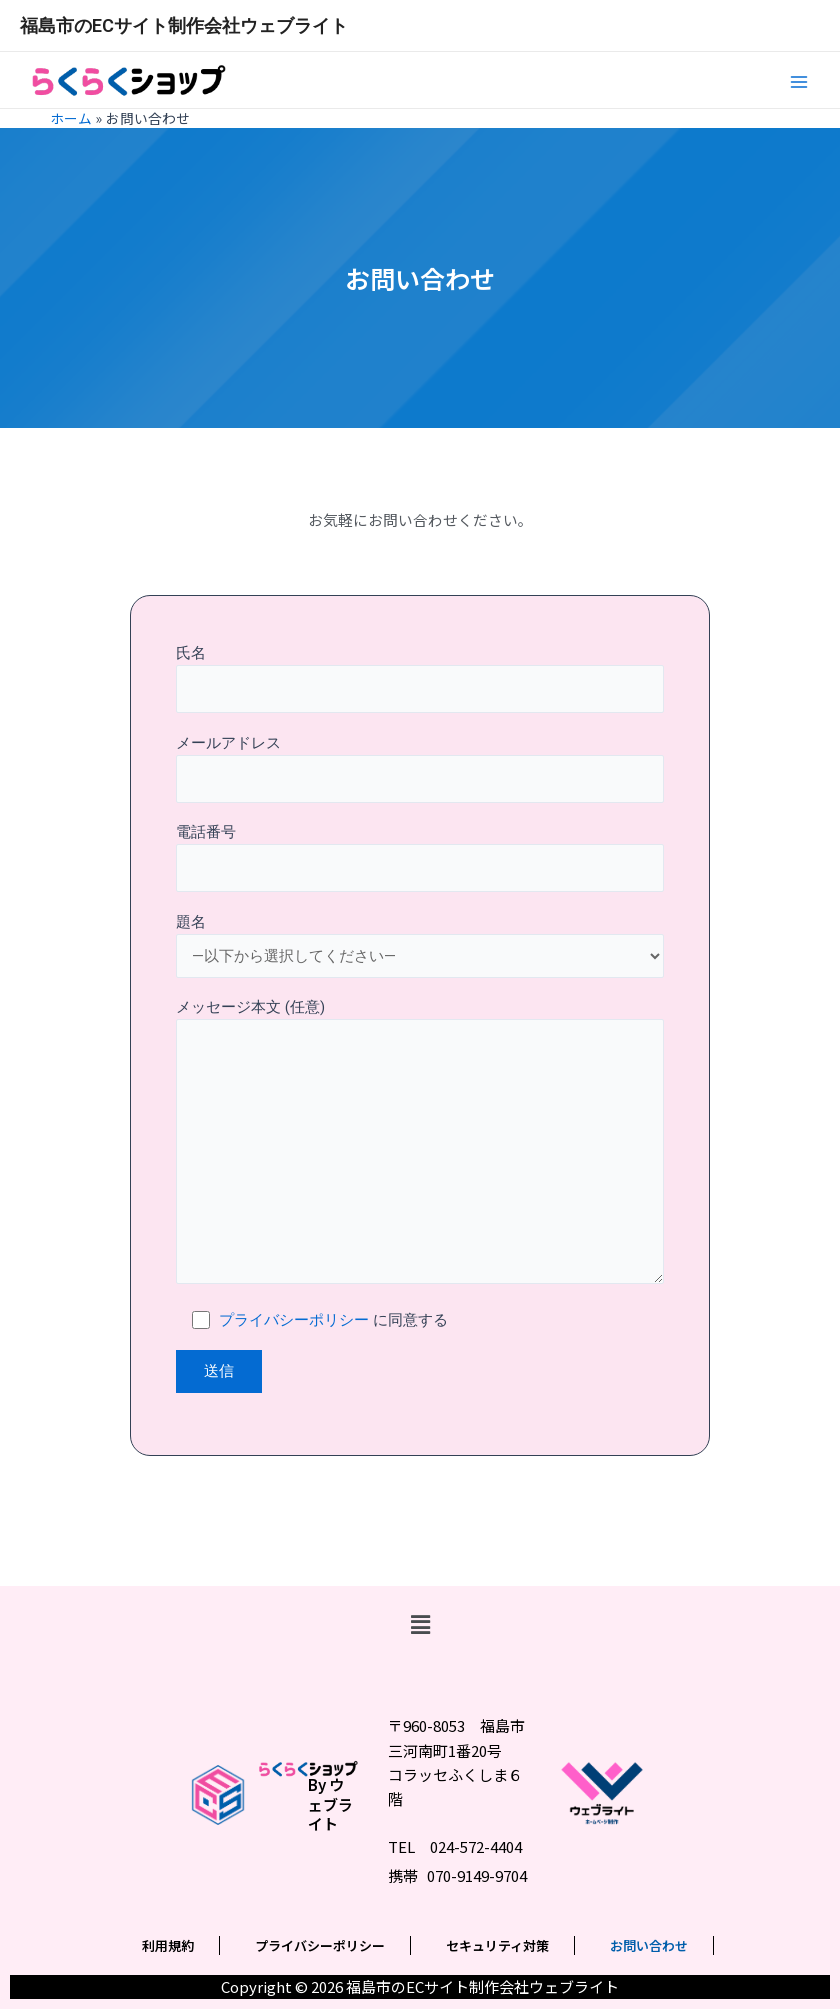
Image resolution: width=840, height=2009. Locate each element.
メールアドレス (420, 768)
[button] (420, 1625)
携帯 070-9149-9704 (457, 1875)
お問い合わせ (649, 1945)
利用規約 (168, 1945)
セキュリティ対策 (497, 1945)
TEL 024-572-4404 (455, 1846)
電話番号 (420, 857)
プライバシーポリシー (294, 1320)
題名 (420, 945)
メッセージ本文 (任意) (420, 1144)
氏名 (420, 678)
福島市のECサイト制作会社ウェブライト (184, 25)
